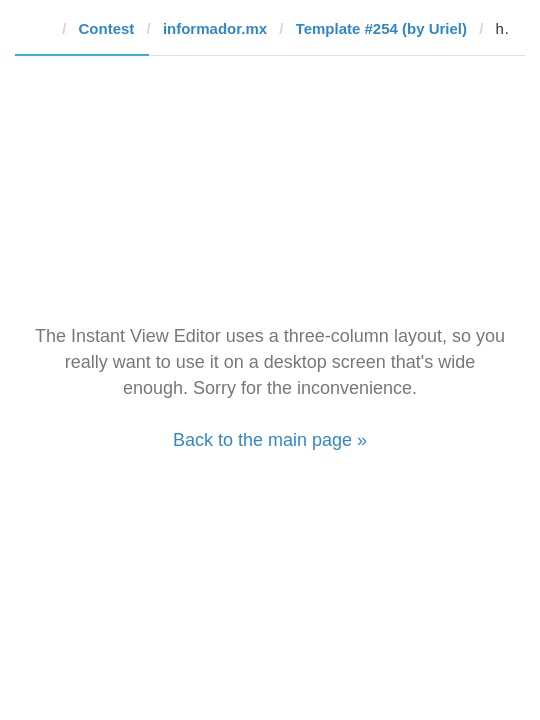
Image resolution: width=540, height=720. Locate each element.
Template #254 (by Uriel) (381, 28)
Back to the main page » (270, 440)
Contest (107, 28)
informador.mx (215, 28)
